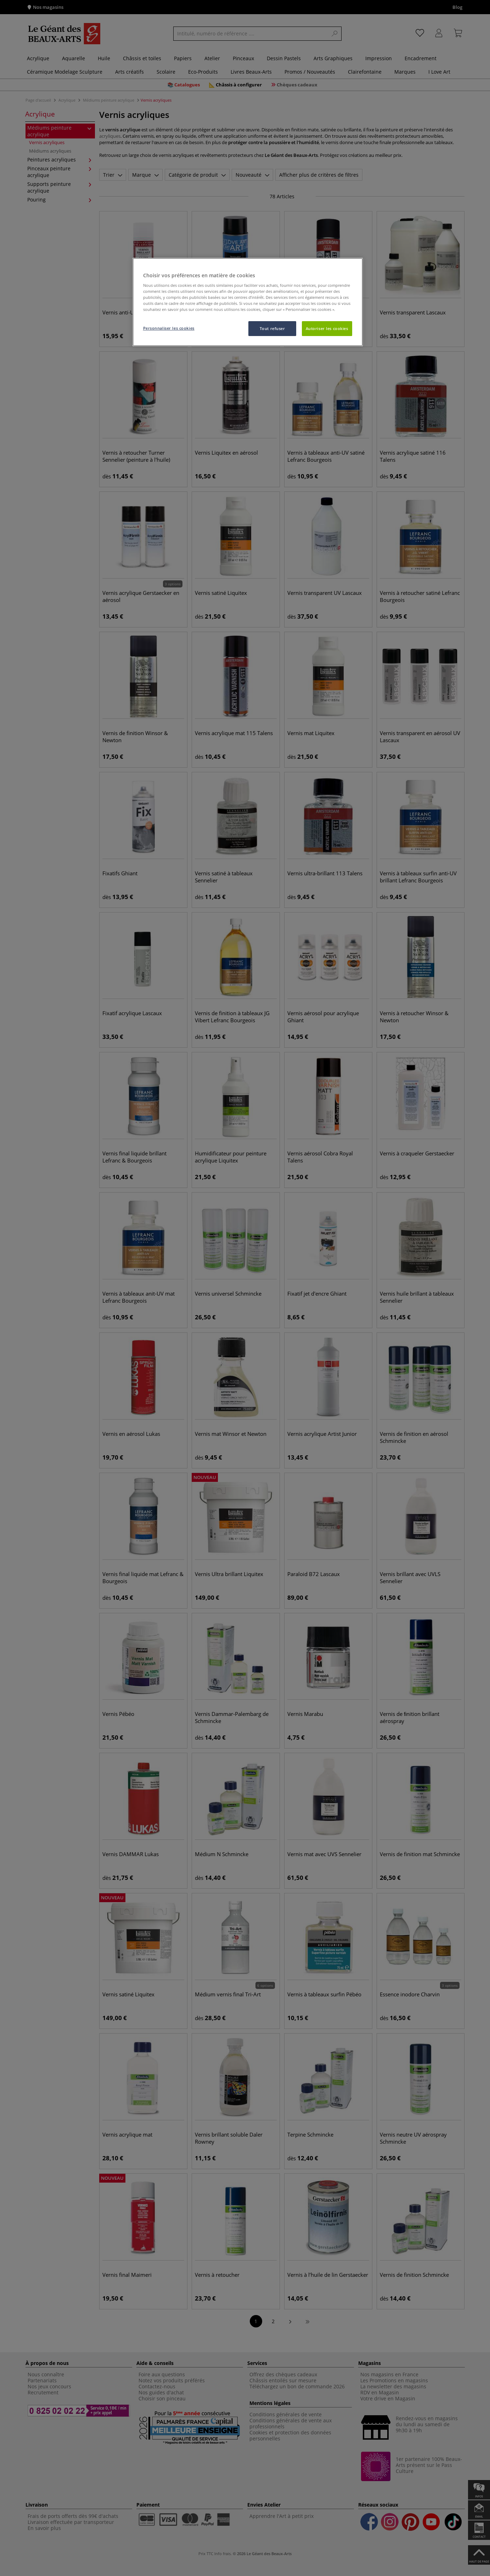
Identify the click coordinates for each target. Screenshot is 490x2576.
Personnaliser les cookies (169, 328)
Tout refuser (272, 328)
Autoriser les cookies (327, 328)
